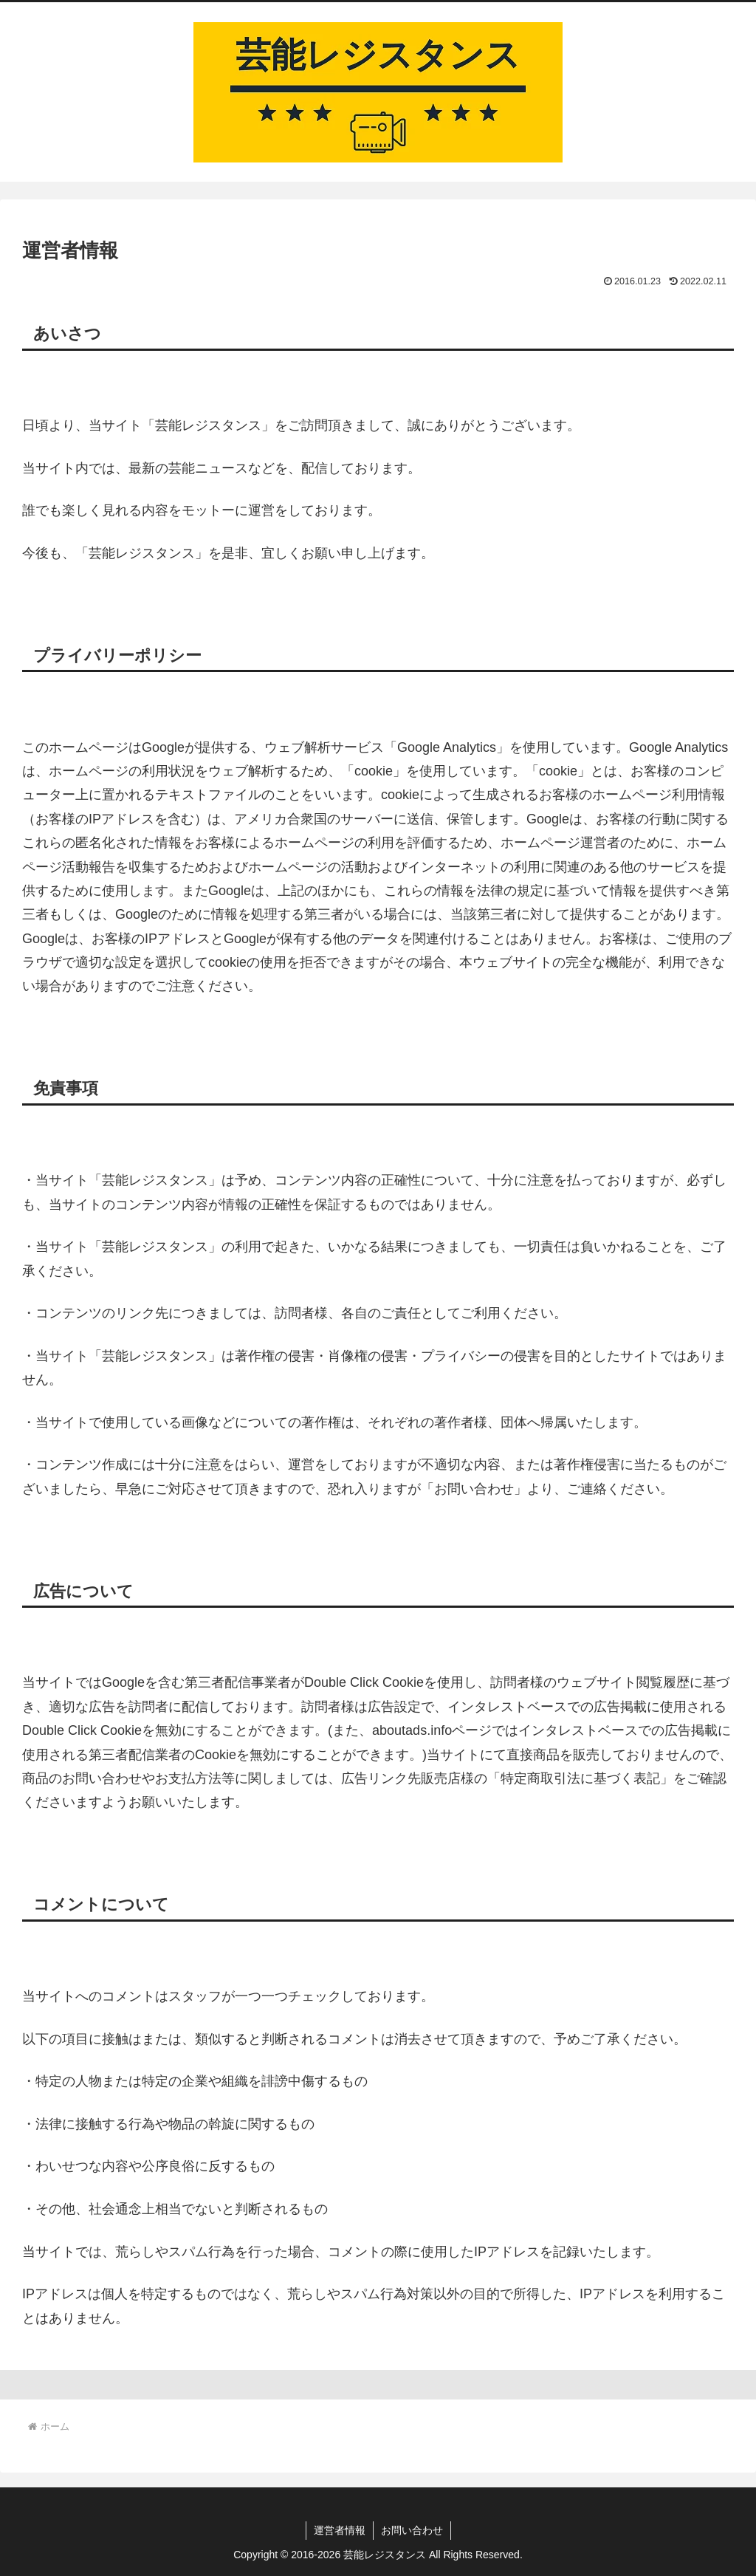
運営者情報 (339, 2530)
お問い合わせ (412, 2530)
